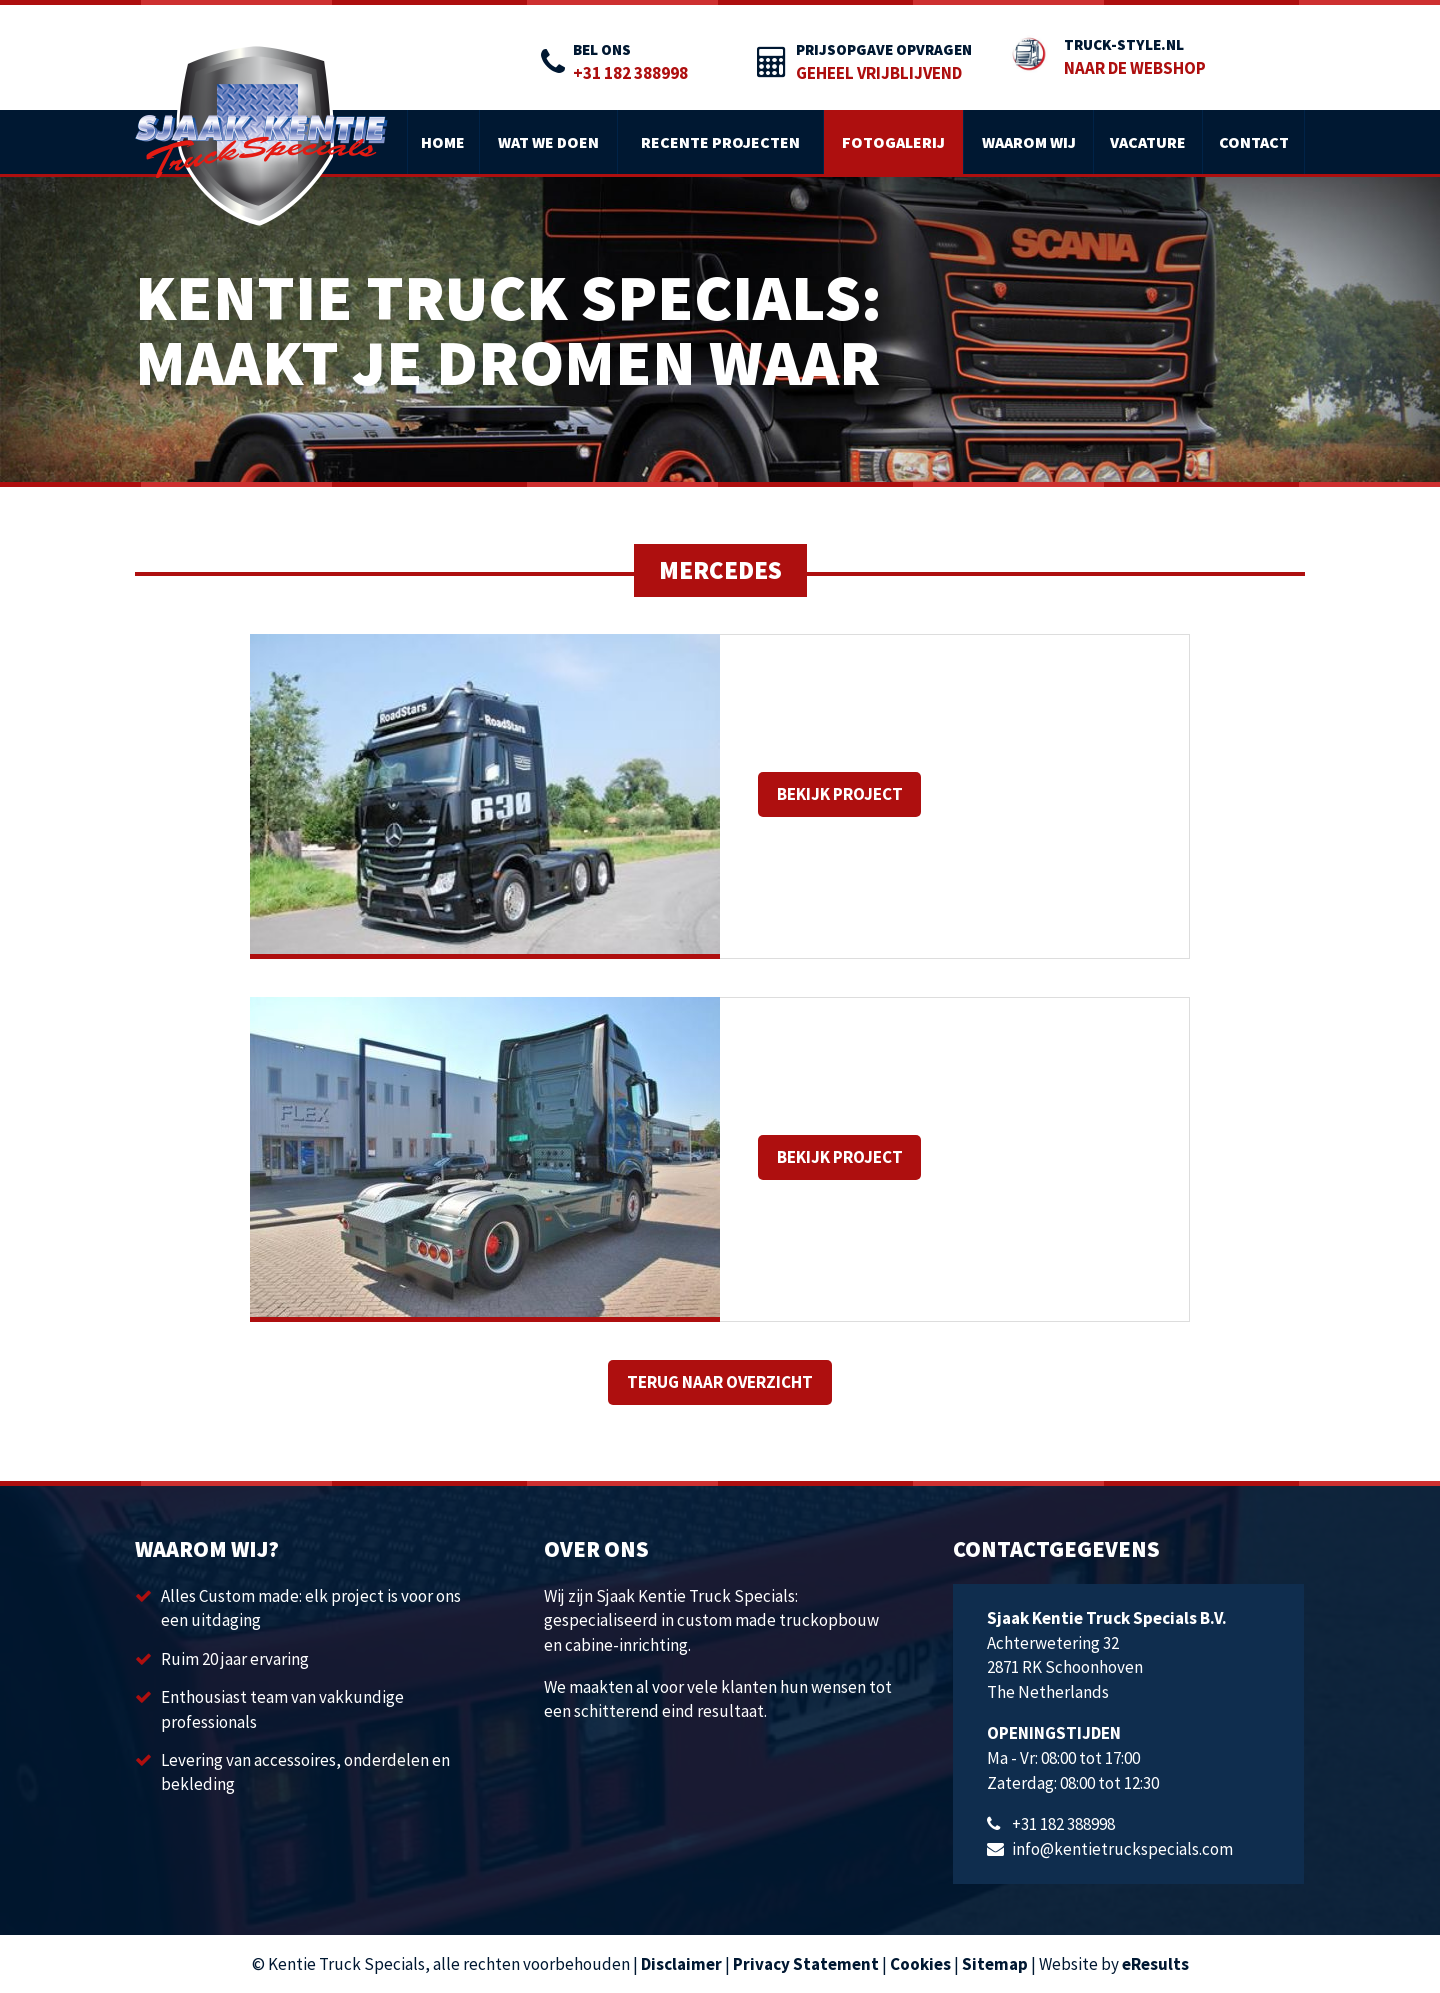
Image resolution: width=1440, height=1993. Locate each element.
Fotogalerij (893, 142)
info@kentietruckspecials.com (1122, 1849)
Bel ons (602, 49)
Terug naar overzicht (720, 1382)
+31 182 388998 (630, 73)
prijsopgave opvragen (884, 49)
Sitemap (995, 1964)
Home (443, 142)
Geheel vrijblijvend (879, 73)
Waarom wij (1029, 142)
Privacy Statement (806, 1964)
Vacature (1148, 142)
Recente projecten (720, 142)
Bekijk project (840, 794)
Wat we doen (548, 142)
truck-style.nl (1124, 44)
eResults (1155, 1964)
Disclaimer (681, 1964)
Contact (1254, 142)
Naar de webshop (1135, 68)
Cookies (920, 1964)
